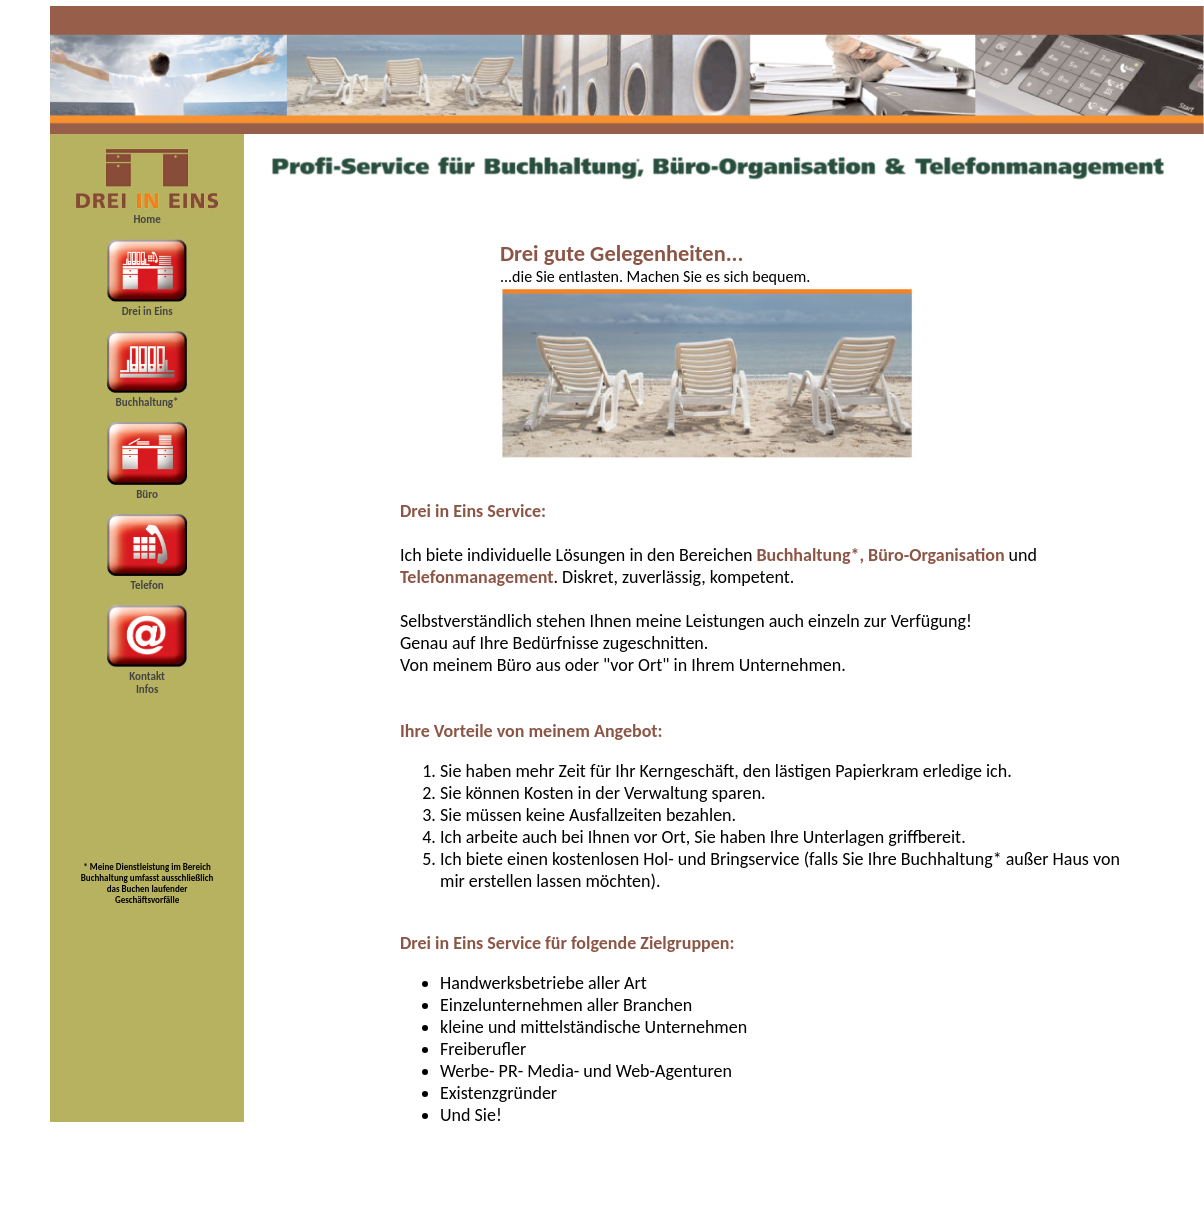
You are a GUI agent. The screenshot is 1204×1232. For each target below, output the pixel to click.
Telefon (146, 585)
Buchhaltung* (147, 402)
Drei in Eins (147, 311)
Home (146, 219)
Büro (147, 494)
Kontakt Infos (147, 683)
